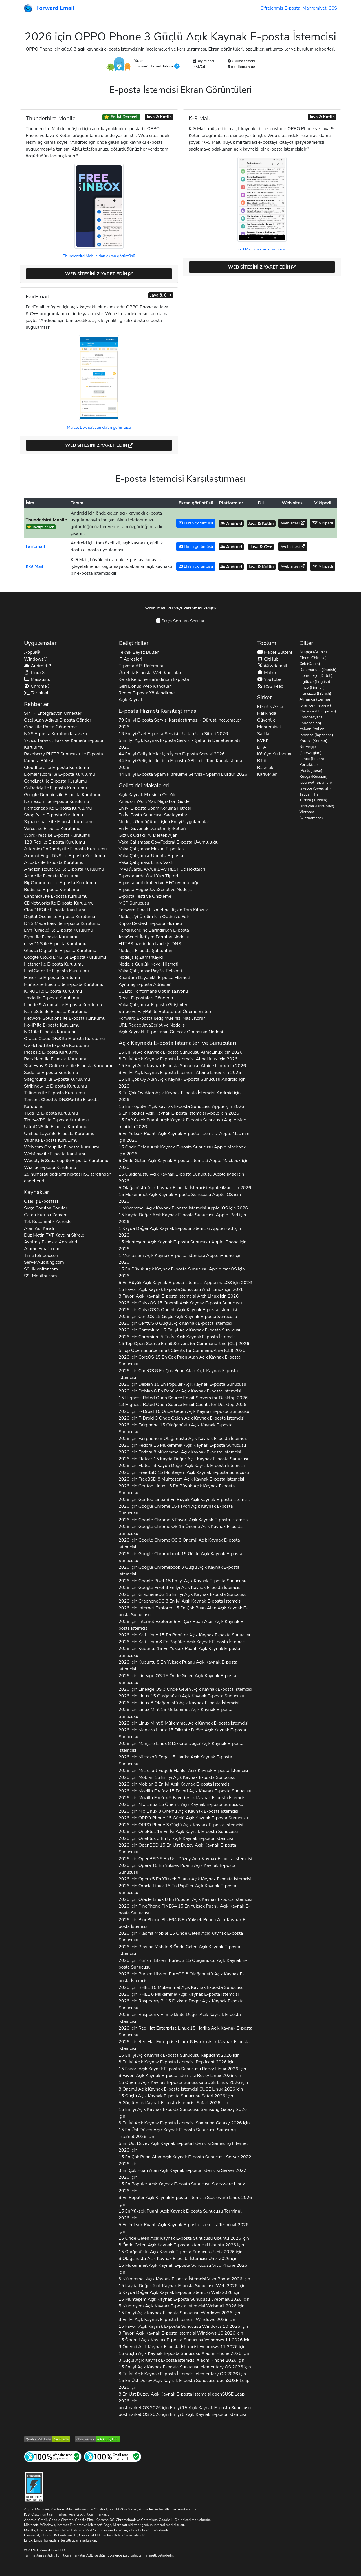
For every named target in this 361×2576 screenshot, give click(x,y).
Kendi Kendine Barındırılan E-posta (153, 679)
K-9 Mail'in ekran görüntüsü (262, 249)
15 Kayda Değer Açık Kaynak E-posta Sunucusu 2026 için (181, 2286)
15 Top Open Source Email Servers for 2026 (183, 1344)
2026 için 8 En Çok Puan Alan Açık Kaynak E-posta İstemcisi (178, 1374)
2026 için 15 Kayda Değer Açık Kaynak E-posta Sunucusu (184, 1459)
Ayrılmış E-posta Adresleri (50, 1242)
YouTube (269, 679)
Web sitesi (293, 523)
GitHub (268, 659)
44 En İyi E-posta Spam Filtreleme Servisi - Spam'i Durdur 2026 (182, 774)
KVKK (263, 740)
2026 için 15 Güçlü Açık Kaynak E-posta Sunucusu (177, 1316)
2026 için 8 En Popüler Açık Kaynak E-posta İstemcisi (179, 1391)
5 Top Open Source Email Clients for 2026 (181, 1350)
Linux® (34, 673)
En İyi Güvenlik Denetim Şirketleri (152, 828)
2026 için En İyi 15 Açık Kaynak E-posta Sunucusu (184, 2408)
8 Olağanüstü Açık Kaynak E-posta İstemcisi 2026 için (177, 2258)
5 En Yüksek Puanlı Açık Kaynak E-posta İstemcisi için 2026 (184, 1136)
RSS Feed (270, 686)
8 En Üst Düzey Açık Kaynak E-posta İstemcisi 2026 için (181, 2397)
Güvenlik (266, 720)
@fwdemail (272, 666)
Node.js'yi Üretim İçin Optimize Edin (154, 917)
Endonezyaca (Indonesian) (311, 720)
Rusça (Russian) (314, 776)
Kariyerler (267, 774)
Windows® (35, 659)
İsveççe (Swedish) (315, 788)
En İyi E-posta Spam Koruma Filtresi (154, 808)
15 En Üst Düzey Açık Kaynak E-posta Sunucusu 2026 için (177, 2133)
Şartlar (264, 734)
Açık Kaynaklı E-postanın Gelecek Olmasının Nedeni (170, 1032)
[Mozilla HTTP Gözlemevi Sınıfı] (97, 2439)
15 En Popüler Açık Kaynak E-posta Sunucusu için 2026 (181, 1106)
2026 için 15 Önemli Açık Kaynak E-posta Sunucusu (180, 1303)
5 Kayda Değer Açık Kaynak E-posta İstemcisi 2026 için (179, 2292)
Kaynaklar (36, 1192)
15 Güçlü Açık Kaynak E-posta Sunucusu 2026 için (175, 2096)
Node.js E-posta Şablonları (145, 950)
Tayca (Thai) (310, 794)
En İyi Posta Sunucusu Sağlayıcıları (153, 815)
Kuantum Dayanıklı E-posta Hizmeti (154, 978)
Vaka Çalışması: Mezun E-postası (151, 849)
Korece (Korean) (313, 741)
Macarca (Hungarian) (318, 711)
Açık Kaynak (130, 700)
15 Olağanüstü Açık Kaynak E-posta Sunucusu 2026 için (180, 2252)
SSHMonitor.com (41, 1269)
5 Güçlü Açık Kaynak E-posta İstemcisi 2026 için (173, 2103)
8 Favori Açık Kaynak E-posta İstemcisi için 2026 (178, 1296)
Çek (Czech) (310, 663)
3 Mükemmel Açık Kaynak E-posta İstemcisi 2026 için (184, 2279)
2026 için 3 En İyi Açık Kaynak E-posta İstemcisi (179, 1588)
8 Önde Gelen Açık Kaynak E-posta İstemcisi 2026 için (181, 2245)
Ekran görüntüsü (196, 523)
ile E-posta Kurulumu (56, 767)
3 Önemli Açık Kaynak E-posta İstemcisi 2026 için (182, 2347)
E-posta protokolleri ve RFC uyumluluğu (158, 883)
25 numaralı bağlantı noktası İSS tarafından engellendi (67, 1177)
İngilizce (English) (315, 681)
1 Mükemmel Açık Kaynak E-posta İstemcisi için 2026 (183, 1208)
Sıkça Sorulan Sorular (180, 621)
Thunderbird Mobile (46, 520)
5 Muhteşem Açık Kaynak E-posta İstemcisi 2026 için (181, 2306)
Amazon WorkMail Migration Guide (154, 801)
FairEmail (35, 546)
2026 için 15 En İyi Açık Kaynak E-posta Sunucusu (179, 1330)
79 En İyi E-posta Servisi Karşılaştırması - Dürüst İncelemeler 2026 (179, 723)
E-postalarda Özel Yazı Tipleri (148, 876)
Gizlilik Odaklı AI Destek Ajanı (148, 835)
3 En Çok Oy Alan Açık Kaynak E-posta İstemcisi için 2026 (179, 1096)
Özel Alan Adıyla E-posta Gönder (57, 720)
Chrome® (37, 686)
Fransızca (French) (315, 693)
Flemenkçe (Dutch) (316, 675)
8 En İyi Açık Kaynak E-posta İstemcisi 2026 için (176, 2062)
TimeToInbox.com (42, 1255)
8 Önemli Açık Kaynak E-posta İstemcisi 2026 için (180, 2089)
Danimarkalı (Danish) (318, 669)
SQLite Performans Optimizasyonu (153, 991)
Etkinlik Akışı (270, 706)
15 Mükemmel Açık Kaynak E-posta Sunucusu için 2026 (179, 1197)
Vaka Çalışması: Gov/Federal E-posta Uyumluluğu (168, 842)
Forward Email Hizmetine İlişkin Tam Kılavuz (163, 910)
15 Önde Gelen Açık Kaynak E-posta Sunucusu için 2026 (182, 1150)
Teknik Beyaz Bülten (138, 652)
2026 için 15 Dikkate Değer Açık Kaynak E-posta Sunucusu (182, 1733)
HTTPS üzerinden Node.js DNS (149, 944)
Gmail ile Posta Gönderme (50, 727)
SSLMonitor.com (40, 1276)
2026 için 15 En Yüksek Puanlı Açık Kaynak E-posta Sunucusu (179, 1652)
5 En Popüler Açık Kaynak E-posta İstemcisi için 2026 (178, 1113)
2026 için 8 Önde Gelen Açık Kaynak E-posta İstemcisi (179, 1950)
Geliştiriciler (133, 643)
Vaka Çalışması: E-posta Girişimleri (153, 1005)
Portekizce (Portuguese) (311, 767)
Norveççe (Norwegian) (311, 749)
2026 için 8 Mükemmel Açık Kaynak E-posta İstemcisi (179, 1452)
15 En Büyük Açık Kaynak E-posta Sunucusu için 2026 (181, 1272)
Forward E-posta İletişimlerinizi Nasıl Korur (161, 1018)
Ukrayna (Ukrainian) (317, 806)
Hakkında (266, 713)
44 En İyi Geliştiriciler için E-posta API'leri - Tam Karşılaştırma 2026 (180, 764)
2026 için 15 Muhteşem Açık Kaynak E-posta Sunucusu (183, 1472)
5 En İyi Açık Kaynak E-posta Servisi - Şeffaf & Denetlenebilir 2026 (179, 743)
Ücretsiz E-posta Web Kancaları (150, 673)
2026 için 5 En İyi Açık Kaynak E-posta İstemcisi (177, 1337)
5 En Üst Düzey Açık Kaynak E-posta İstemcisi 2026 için (183, 2146)
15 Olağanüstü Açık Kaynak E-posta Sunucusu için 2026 (181, 1177)
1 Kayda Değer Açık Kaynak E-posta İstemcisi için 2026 (179, 1231)
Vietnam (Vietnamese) (311, 815)
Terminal (36, 693)
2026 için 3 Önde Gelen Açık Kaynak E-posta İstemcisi (181, 1418)
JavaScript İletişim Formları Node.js (153, 937)
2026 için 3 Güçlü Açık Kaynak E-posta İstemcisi (178, 1570)
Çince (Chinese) (313, 658)
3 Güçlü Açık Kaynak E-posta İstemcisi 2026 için (181, 2360)
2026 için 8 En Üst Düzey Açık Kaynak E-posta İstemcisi (185, 1859)
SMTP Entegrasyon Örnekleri (53, 713)
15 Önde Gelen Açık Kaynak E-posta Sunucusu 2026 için (183, 2238)
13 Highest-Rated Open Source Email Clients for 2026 (182, 1405)
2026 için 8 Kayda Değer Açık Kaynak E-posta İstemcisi (181, 1466)
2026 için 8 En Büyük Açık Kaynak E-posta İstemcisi (184, 1499)
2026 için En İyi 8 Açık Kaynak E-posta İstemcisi (182, 2414)
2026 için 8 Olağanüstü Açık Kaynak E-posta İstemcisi (183, 1438)
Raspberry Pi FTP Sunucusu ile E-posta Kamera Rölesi (63, 757)
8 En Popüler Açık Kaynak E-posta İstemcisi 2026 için (185, 2200)
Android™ (37, 666)
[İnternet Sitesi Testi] (53, 2456)
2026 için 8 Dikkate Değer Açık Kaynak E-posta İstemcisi (180, 1746)
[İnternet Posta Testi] (112, 2456)
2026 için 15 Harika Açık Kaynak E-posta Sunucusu (175, 1760)
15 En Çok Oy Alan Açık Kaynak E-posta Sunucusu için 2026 (182, 1082)
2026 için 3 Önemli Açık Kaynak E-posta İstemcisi (177, 1310)
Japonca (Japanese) (316, 735)
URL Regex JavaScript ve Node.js (151, 1025)
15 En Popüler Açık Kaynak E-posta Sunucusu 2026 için (181, 2187)
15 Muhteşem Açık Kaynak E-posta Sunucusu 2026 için (183, 2299)
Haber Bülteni (274, 652)
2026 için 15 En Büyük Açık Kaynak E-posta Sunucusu (176, 1489)
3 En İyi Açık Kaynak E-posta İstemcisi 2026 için (184, 2123)
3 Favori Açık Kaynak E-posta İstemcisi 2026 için (180, 2333)
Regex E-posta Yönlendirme (146, 693)
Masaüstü (37, 679)
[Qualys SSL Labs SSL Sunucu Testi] (47, 2439)
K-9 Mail (34, 566)
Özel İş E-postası (41, 1201)
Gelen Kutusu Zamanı (45, 1215)
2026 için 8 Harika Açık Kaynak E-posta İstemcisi (184, 2045)
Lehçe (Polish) (312, 758)
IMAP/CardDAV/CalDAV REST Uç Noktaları (161, 869)
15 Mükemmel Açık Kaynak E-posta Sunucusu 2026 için (182, 2268)
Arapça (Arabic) (313, 652)
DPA (262, 747)
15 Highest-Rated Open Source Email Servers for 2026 (183, 1398)
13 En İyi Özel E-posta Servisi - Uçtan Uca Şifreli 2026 (173, 734)
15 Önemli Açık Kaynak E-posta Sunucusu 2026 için (183, 2082)
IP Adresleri (130, 659)
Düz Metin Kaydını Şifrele (54, 1235)
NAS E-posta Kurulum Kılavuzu (55, 734)
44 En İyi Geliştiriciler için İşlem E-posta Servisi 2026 (171, 754)
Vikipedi (322, 523)
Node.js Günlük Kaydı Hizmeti (148, 964)
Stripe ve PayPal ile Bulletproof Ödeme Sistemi (165, 1011)
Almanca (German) (316, 699)
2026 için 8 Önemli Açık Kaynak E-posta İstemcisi (178, 1811)
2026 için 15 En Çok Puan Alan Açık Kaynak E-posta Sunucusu (179, 1360)
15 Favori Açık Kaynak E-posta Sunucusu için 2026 (180, 1289)
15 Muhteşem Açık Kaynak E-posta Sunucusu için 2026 (182, 1245)
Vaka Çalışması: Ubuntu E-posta (150, 856)
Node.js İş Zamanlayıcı (140, 957)
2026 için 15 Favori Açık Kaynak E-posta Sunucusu (175, 1509)
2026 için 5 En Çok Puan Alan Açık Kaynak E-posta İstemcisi (181, 1624)
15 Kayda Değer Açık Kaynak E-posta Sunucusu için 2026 (182, 1218)
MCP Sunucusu (133, 903)
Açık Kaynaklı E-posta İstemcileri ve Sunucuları (177, 1043)
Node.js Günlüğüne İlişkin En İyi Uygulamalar (163, 822)
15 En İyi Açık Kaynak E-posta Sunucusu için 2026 (180, 1052)
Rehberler (36, 704)
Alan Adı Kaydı (39, 1228)
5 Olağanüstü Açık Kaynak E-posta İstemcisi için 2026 (184, 1188)
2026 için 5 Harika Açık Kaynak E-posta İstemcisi (183, 1771)
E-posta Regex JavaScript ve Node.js (155, 889)
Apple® (32, 652)
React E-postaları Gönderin (145, 998)
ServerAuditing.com (44, 1262)
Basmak (265, 767)
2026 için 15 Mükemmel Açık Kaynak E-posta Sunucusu (182, 1445)
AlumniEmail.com (41, 1249)
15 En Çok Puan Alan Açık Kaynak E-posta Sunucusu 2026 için (184, 2160)
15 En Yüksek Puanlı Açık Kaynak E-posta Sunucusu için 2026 (182, 1123)
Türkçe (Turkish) (313, 800)
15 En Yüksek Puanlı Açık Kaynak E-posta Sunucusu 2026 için (179, 2214)
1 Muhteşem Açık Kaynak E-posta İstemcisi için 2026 (179, 1258)
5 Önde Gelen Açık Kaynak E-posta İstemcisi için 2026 (183, 1164)
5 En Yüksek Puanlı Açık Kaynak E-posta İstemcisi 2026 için (183, 2228)
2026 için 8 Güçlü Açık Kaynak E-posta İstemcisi (175, 1323)
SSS (333, 8)
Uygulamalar (40, 643)
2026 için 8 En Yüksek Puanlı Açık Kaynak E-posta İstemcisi (177, 1665)
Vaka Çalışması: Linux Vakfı (145, 862)
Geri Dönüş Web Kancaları (145, 686)
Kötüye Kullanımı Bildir (274, 757)
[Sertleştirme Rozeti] (34, 2486)
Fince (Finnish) (312, 687)
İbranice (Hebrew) (315, 705)
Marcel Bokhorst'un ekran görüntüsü (99, 427)
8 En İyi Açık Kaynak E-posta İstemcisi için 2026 (177, 1059)
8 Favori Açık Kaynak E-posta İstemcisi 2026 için (179, 2075)
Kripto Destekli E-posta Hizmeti (150, 923)
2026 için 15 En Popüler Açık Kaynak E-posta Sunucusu (182, 1384)
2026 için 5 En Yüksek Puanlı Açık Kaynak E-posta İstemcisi (184, 1879)
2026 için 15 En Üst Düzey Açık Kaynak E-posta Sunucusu (177, 1848)
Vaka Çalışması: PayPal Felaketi (150, 971)
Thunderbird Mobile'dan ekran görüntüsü (99, 256)
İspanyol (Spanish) (316, 782)
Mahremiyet (314, 8)
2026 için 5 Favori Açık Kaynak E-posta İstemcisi (183, 1520)
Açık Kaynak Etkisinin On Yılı (146, 795)
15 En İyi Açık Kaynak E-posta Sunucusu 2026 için (178, 2055)
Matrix (267, 673)
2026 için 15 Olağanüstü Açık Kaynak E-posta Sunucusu (175, 1428)
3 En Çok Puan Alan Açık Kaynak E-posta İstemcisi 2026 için (182, 2173)
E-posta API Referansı (140, 666)
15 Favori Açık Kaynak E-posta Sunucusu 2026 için (182, 2069)
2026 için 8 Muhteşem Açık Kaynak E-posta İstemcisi (181, 1479)
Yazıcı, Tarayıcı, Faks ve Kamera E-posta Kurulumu (63, 743)
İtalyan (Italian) (313, 729)
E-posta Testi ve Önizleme (144, 896)
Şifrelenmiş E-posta (280, 8)
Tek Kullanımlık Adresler (48, 1222)
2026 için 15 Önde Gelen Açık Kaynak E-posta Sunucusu (183, 1411)
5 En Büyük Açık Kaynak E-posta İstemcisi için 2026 (185, 1283)
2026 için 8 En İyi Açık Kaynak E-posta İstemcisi (174, 1784)
